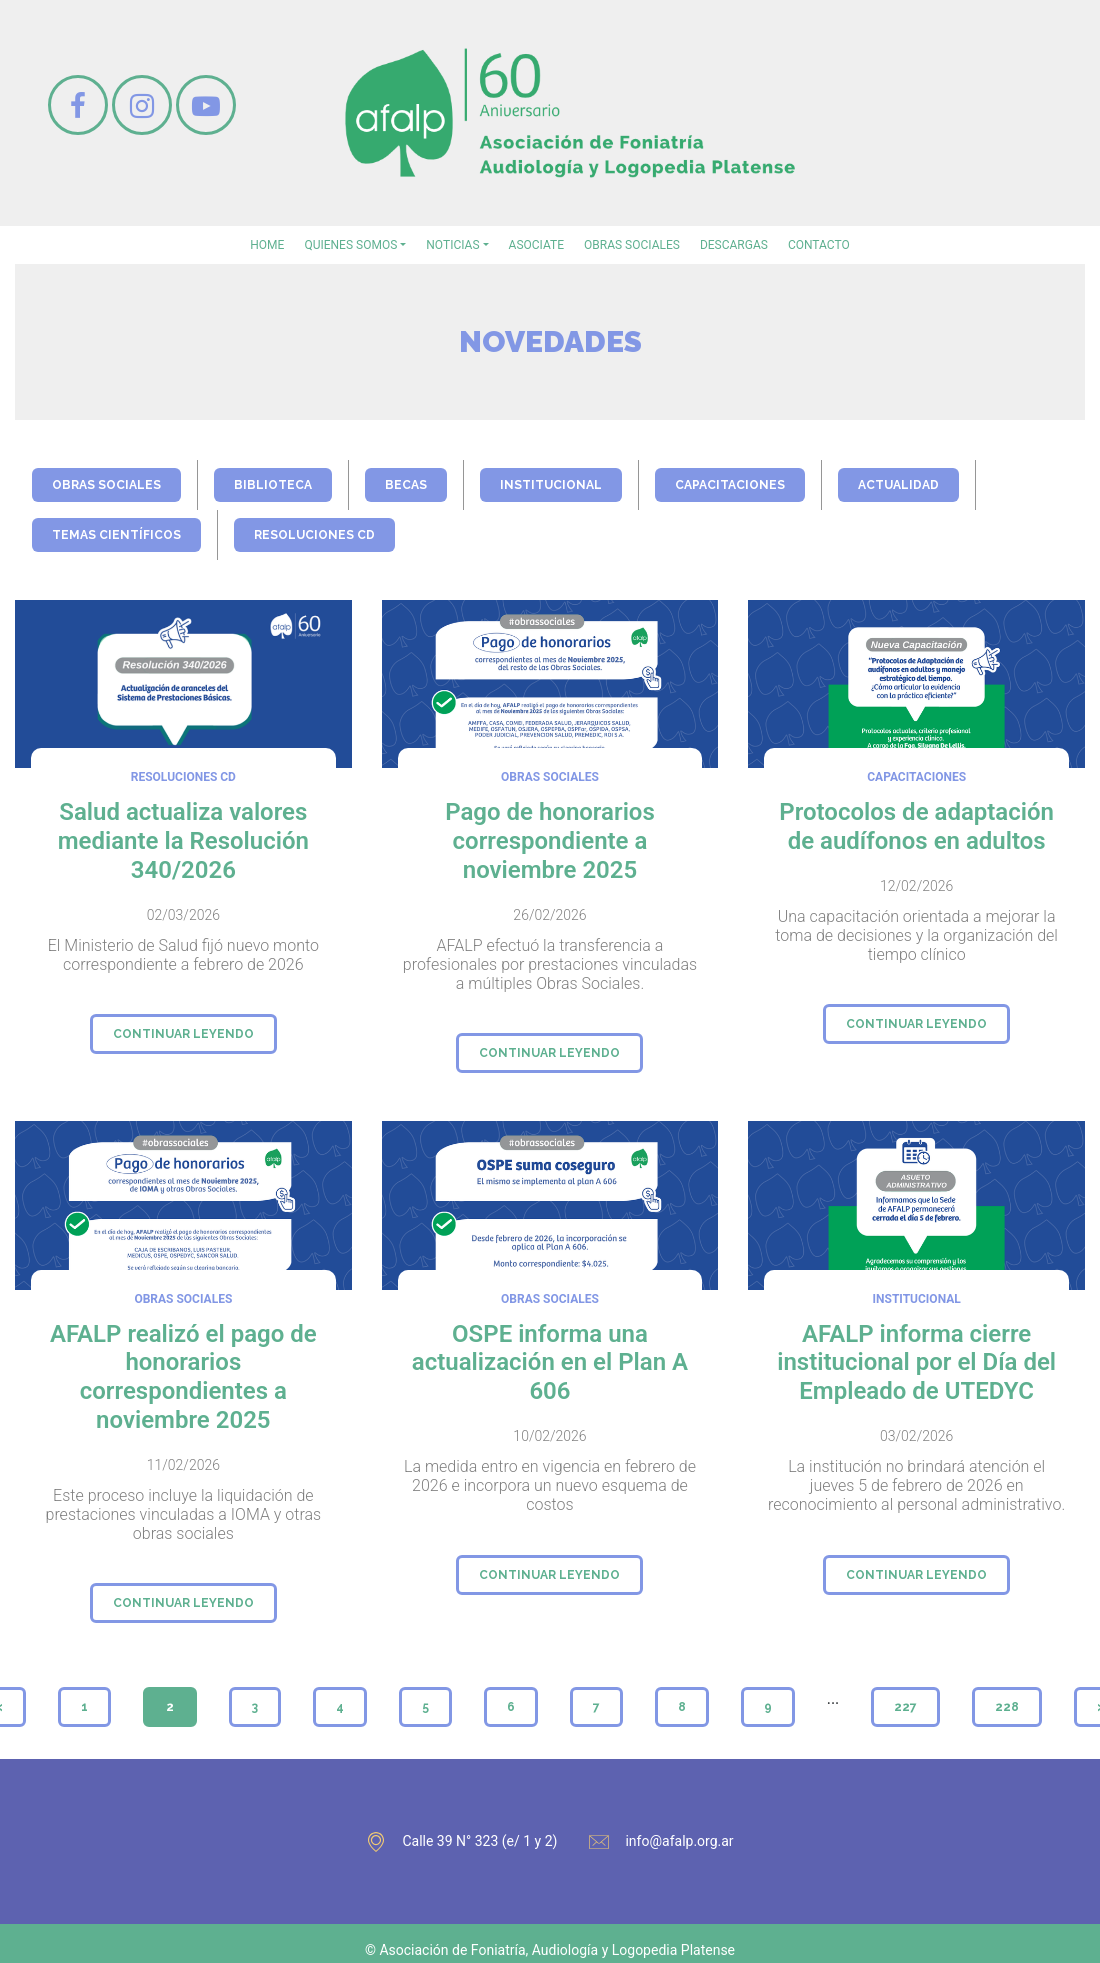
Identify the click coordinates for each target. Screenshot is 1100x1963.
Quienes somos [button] (350, 245)
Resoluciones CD (314, 535)
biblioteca (273, 485)
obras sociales (106, 485)
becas (406, 485)
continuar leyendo (183, 1034)
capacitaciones (730, 485)
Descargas (734, 245)
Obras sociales (632, 245)
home (267, 245)
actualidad (898, 485)
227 (905, 1707)
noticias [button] (452, 245)
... (833, 1698)
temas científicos (116, 535)
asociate (536, 245)
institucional (551, 485)
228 (1007, 1707)
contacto (819, 245)
